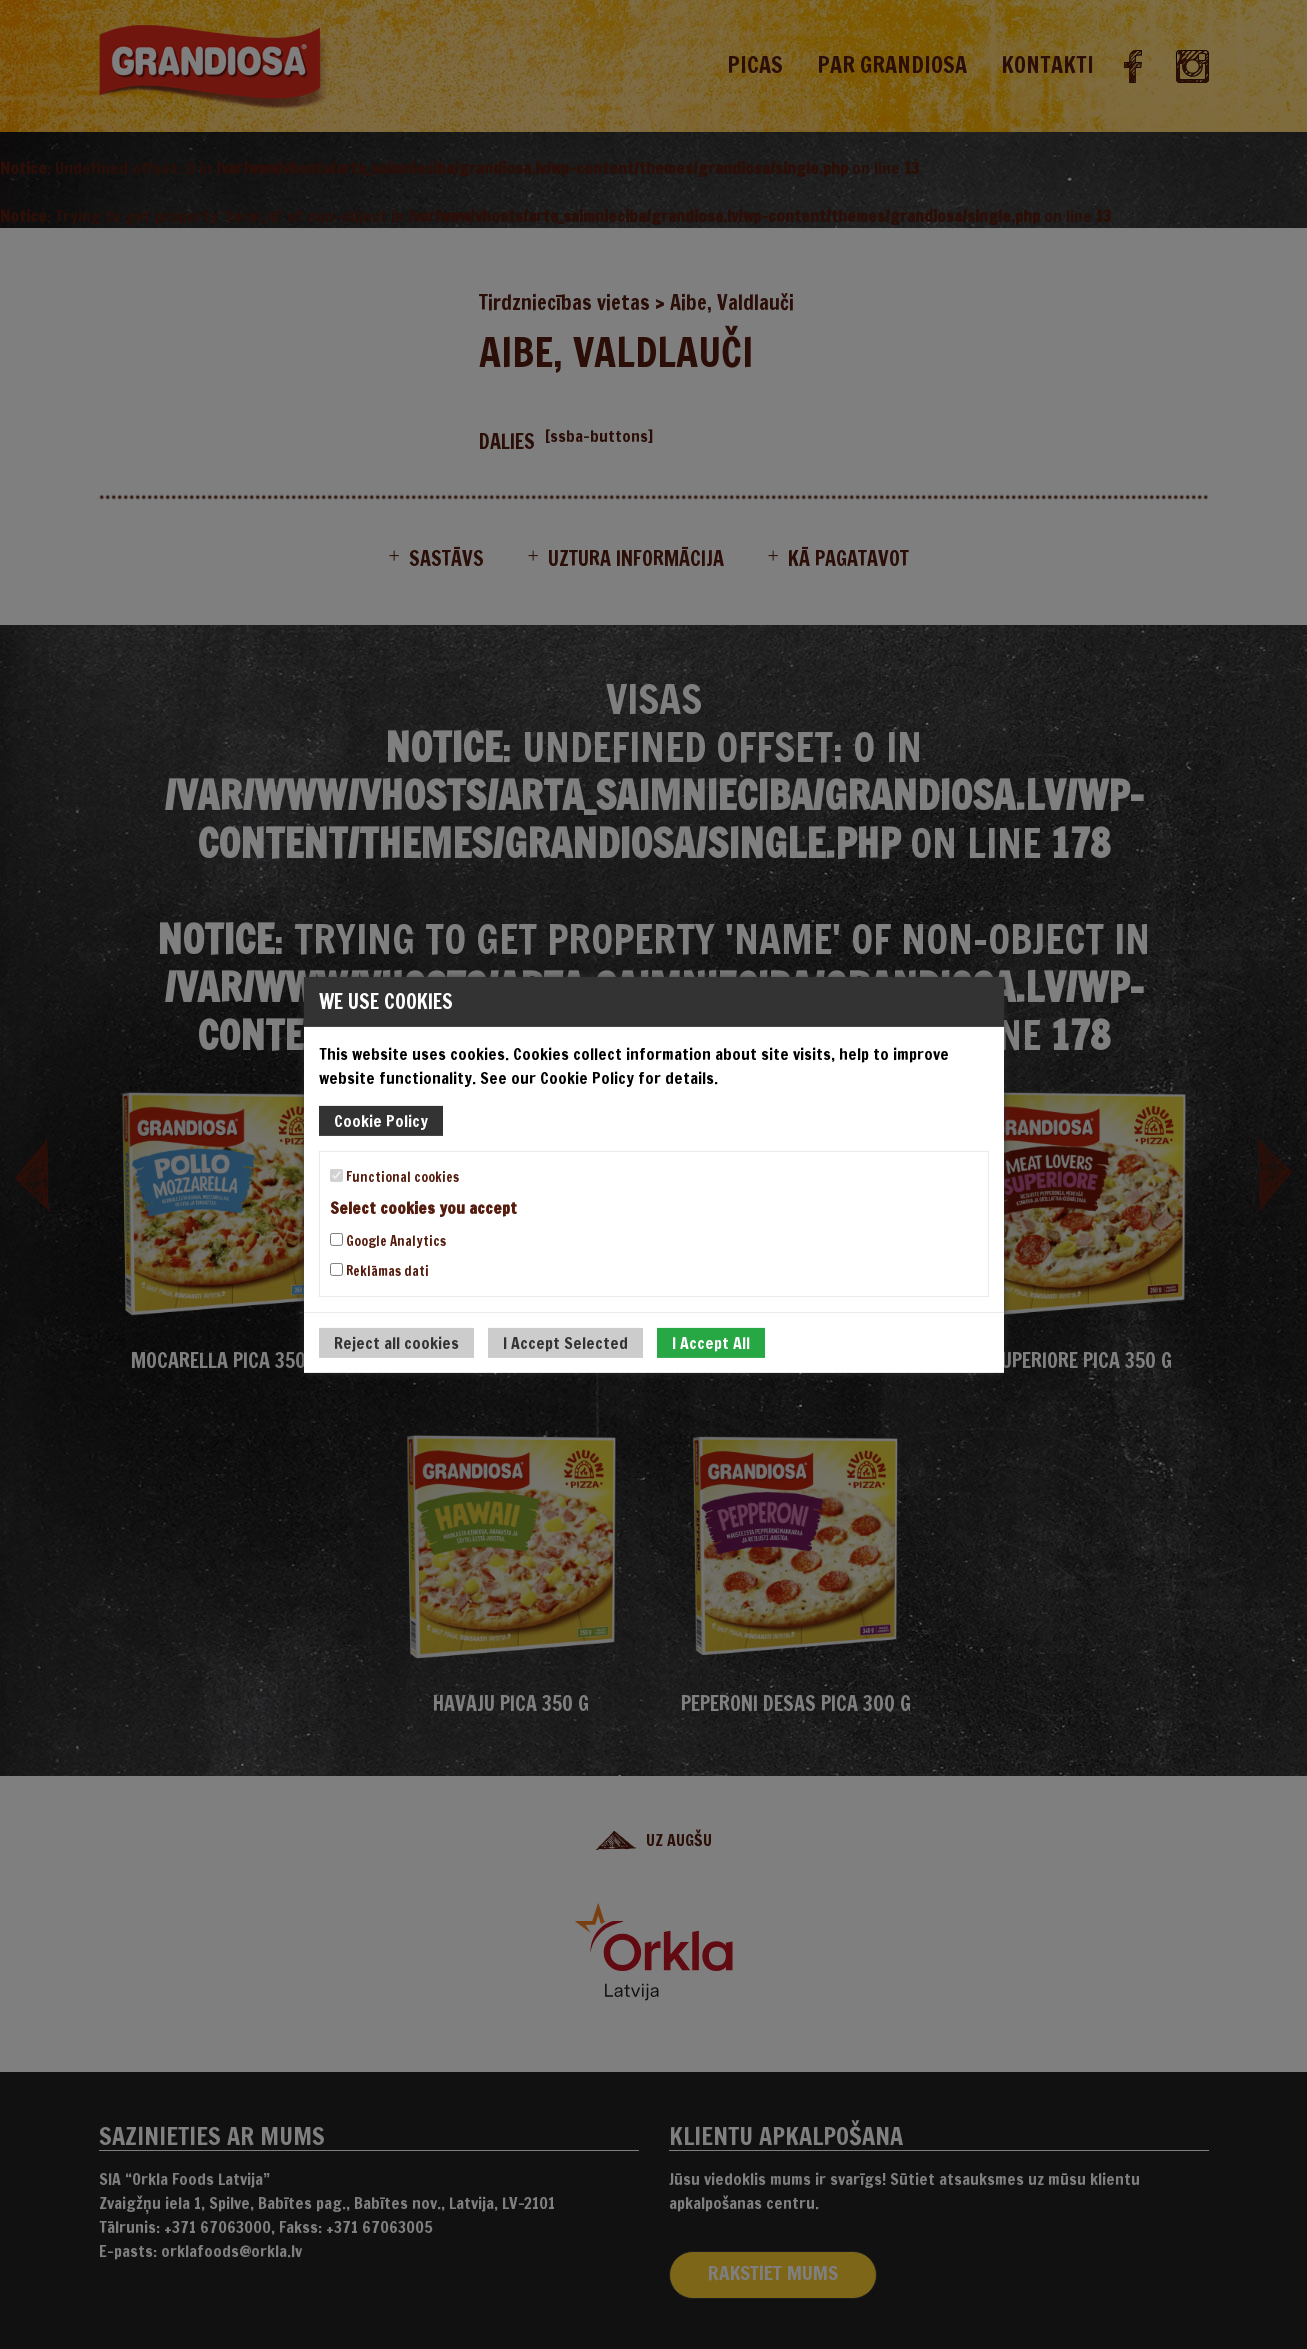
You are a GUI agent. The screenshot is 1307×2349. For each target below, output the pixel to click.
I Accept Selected (565, 1343)
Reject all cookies (396, 1343)
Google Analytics (388, 1241)
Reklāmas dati (379, 1271)
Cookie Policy (381, 1120)
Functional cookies (394, 1176)
